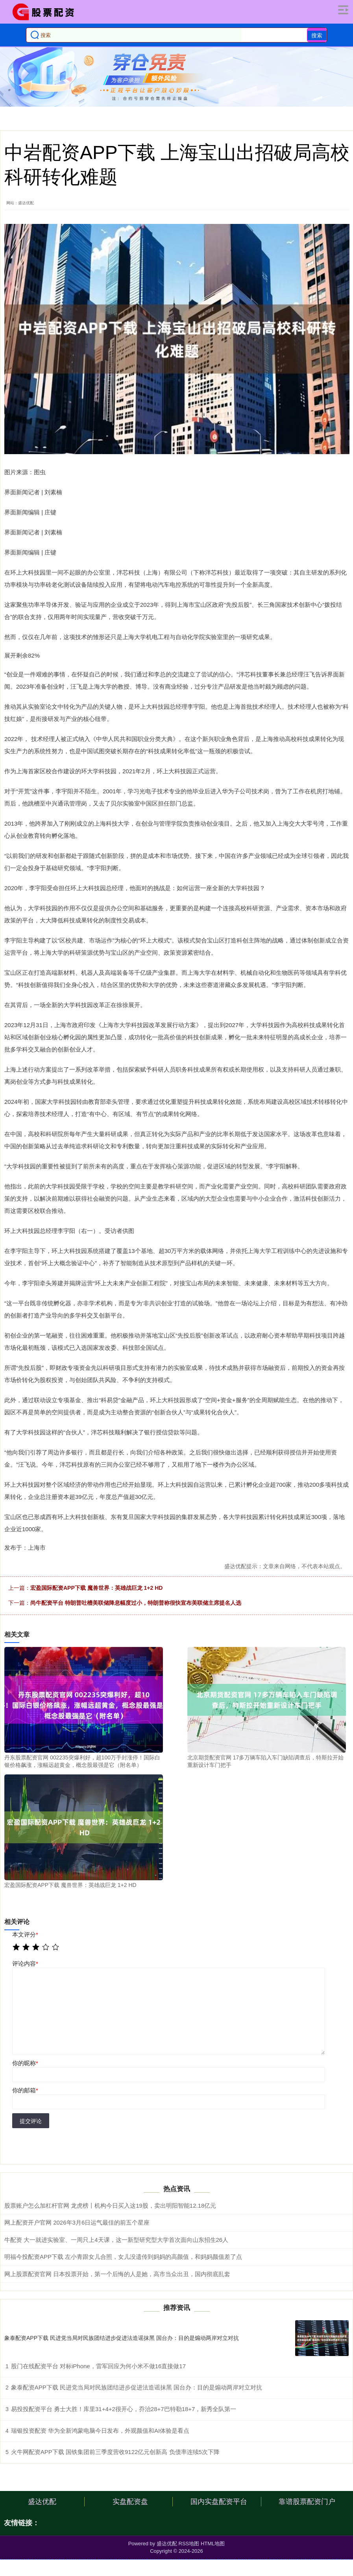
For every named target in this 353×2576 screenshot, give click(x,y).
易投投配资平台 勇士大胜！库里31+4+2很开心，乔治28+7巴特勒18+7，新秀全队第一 (124, 2409)
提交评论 (31, 2121)
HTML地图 (213, 2543)
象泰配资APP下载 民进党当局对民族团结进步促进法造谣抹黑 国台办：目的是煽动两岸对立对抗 (121, 2338)
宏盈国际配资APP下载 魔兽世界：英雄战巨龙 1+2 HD (96, 1588)
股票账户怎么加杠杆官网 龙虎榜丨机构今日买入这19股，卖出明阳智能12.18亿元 (110, 2205)
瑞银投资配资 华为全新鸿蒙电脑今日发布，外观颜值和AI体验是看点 (100, 2430)
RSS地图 (189, 2543)
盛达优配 (42, 2502)
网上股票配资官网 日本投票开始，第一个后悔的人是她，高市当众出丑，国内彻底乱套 (117, 2274)
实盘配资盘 (130, 2502)
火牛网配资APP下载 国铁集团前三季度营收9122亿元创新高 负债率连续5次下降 (115, 2451)
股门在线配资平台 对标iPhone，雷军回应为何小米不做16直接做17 (98, 2366)
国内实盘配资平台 (218, 2502)
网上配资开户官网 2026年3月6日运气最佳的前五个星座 (77, 2222)
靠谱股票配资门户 (307, 2502)
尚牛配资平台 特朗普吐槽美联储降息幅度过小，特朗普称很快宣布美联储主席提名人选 (135, 1603)
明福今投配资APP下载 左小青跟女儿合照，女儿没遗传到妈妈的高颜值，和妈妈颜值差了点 (123, 2256)
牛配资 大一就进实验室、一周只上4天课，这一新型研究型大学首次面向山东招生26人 (116, 2239)
